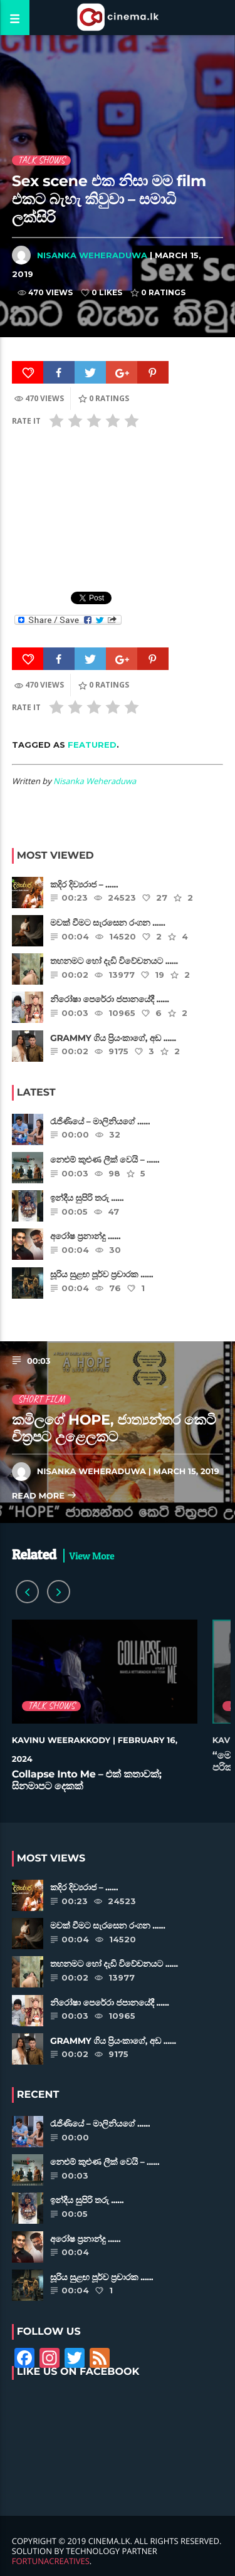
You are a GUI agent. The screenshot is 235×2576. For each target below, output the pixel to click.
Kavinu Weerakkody (61, 1741)
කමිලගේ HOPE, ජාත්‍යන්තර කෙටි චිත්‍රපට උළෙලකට (114, 1428)
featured (92, 745)
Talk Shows (41, 160)
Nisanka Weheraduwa (92, 255)
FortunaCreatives (51, 2561)
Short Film (41, 1400)
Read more (44, 1496)
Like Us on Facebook (78, 2372)
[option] (104, 1712)
